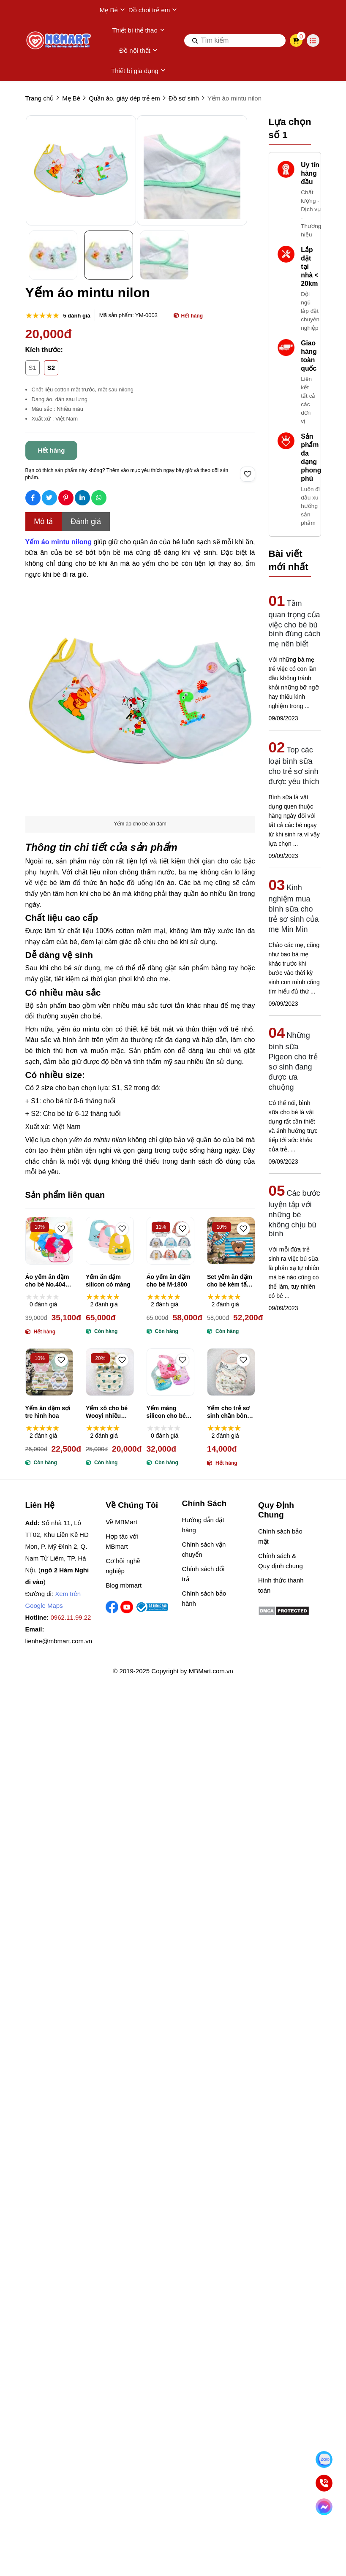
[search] (235, 40)
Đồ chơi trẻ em (152, 10)
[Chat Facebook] (324, 2506)
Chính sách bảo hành (204, 1598)
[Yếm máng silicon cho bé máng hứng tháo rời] (170, 1372)
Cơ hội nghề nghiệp (123, 1565)
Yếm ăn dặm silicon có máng (108, 1280)
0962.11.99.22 (71, 1617)
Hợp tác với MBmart (122, 1541)
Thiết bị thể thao (138, 30)
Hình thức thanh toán (281, 1585)
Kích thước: (44, 349)
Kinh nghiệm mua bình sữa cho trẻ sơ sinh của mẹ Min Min (294, 908)
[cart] (296, 40)
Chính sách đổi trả (203, 1574)
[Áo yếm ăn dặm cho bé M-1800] (170, 1241)
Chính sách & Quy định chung (280, 1560)
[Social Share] (33, 497)
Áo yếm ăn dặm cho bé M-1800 (169, 1280)
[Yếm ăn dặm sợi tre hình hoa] (49, 1372)
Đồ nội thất (138, 50)
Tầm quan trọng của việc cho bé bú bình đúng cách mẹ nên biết (295, 623)
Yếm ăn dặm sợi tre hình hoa (48, 1412)
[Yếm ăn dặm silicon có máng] (109, 1241)
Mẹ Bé (112, 10)
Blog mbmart (124, 1585)
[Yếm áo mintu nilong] (58, 542)
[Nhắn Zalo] (324, 2459)
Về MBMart (121, 1522)
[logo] (59, 40)
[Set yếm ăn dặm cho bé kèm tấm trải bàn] (231, 1241)
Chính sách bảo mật (280, 1536)
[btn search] (195, 40)
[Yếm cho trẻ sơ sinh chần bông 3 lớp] (231, 1372)
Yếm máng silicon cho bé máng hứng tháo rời (170, 1412)
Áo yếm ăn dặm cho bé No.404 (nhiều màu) (47, 1280)
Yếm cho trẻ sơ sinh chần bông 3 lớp (229, 1412)
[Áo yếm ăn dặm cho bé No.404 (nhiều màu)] (49, 1241)
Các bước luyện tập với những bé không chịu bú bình (294, 1213)
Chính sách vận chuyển (204, 1549)
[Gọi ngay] (324, 2483)
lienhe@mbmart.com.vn (59, 1641)
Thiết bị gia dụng (138, 71)
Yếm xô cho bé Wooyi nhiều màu (107, 1412)
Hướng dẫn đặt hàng (203, 1525)
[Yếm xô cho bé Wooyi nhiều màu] (109, 1372)
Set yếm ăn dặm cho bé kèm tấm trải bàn (229, 1280)
